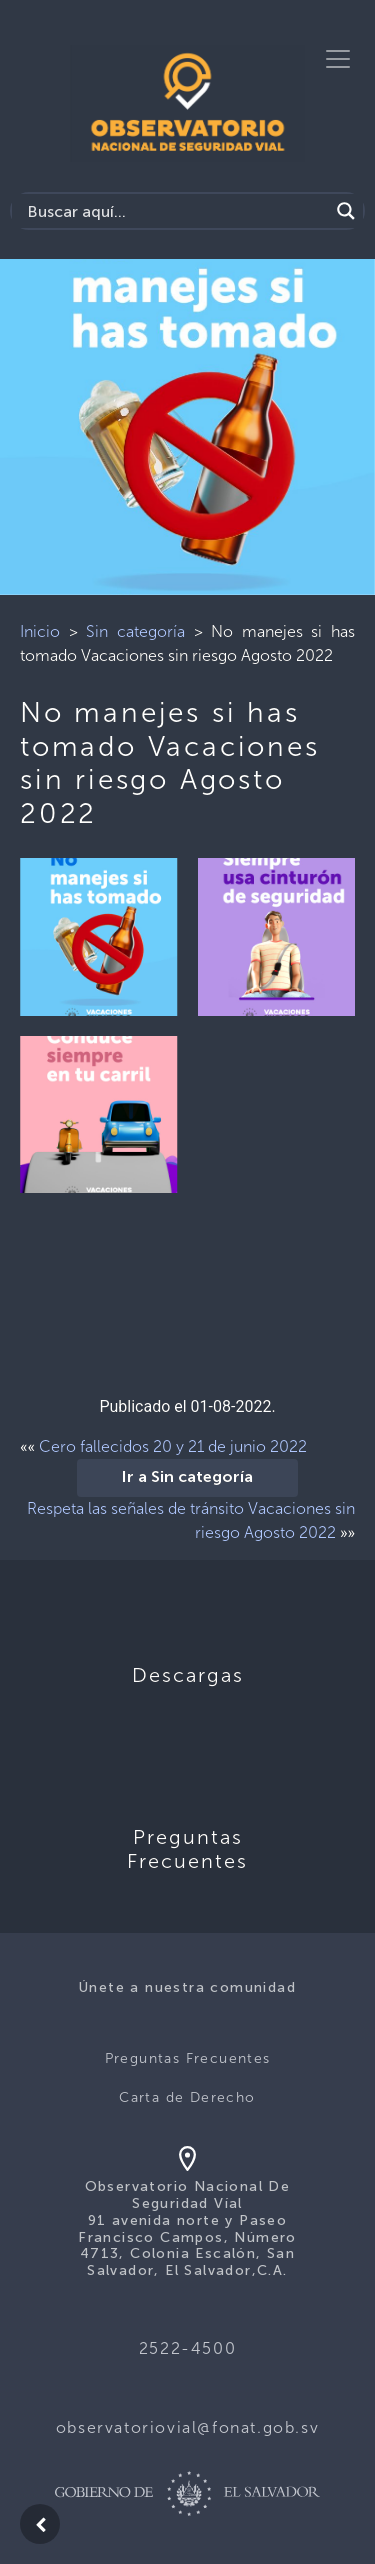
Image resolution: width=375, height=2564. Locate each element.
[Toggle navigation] (338, 59)
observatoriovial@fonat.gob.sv (187, 2427)
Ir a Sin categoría (187, 1478)
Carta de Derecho (187, 2097)
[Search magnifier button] (346, 211)
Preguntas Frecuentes (188, 2058)
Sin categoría (135, 631)
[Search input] (175, 211)
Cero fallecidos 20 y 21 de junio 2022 (173, 1446)
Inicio (40, 631)
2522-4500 (187, 2348)
